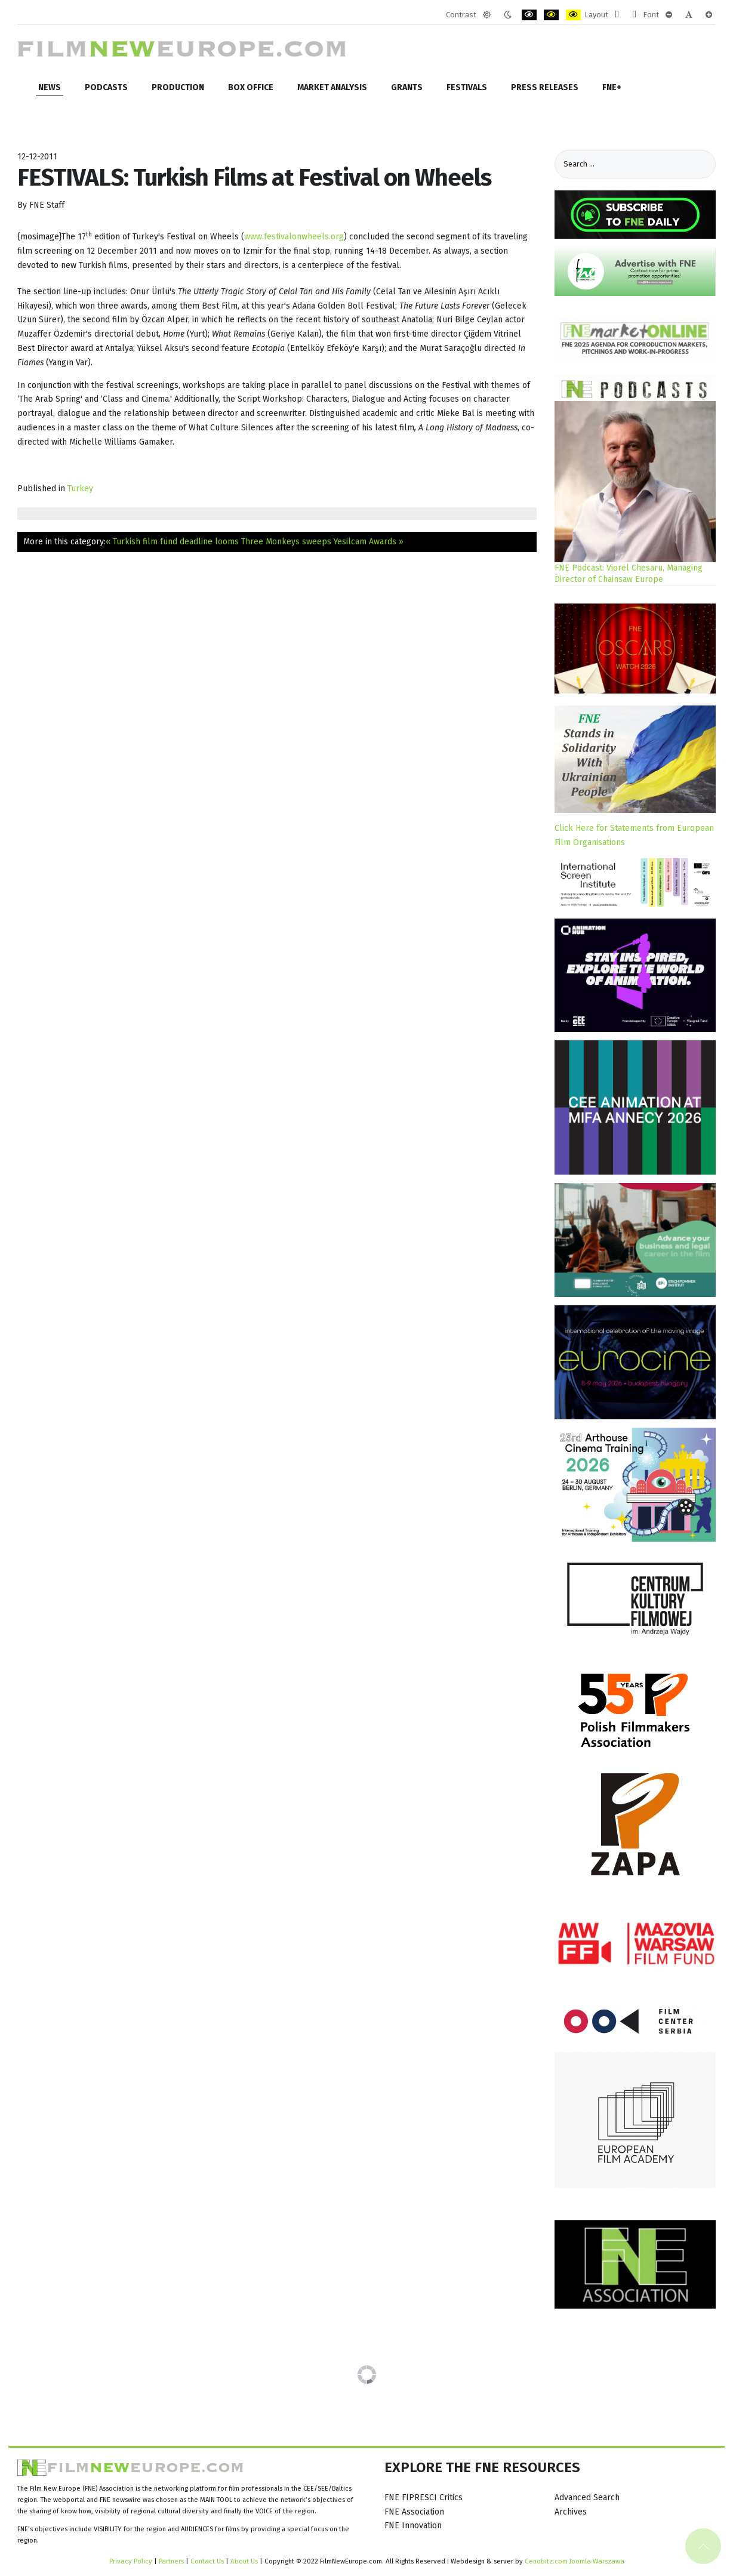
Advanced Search (587, 2497)
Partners (171, 2561)
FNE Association (414, 2512)
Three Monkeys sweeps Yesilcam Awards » (322, 542)
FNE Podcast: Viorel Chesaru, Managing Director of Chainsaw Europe (629, 573)
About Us (244, 2561)
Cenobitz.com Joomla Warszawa (574, 2561)
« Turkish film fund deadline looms (172, 542)
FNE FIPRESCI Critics (423, 2497)
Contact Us (208, 2561)
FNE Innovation (413, 2525)
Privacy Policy (130, 2561)
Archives (571, 2512)
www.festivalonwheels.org (294, 237)
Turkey (80, 488)
